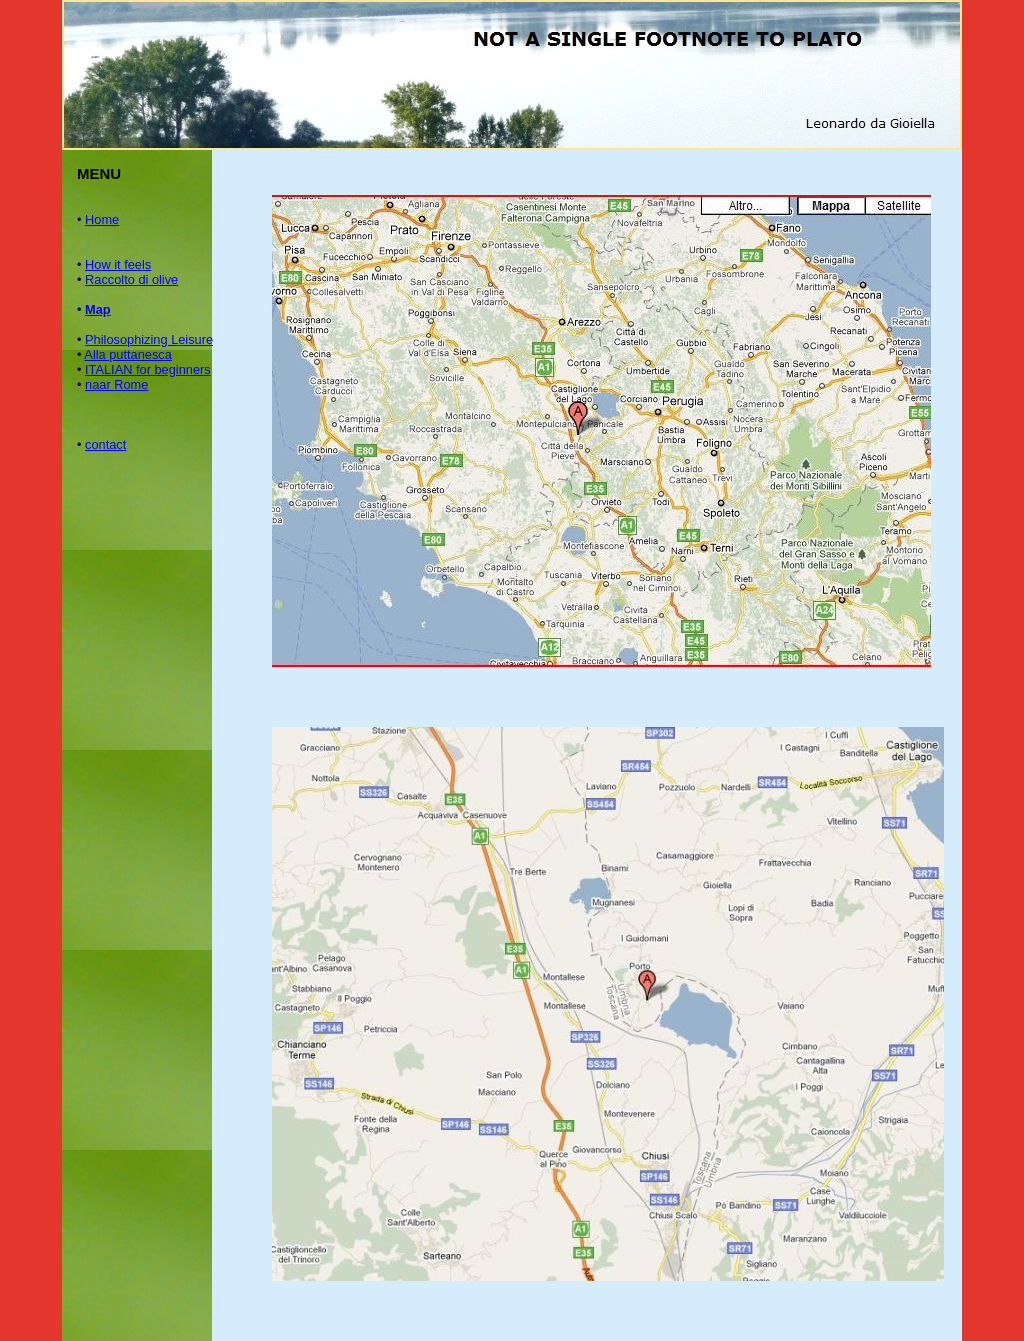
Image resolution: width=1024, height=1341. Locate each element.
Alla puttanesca (128, 354)
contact (105, 444)
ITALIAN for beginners (148, 369)
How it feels (118, 264)
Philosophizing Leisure (149, 339)
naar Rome (116, 384)
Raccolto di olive (131, 279)
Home (102, 219)
